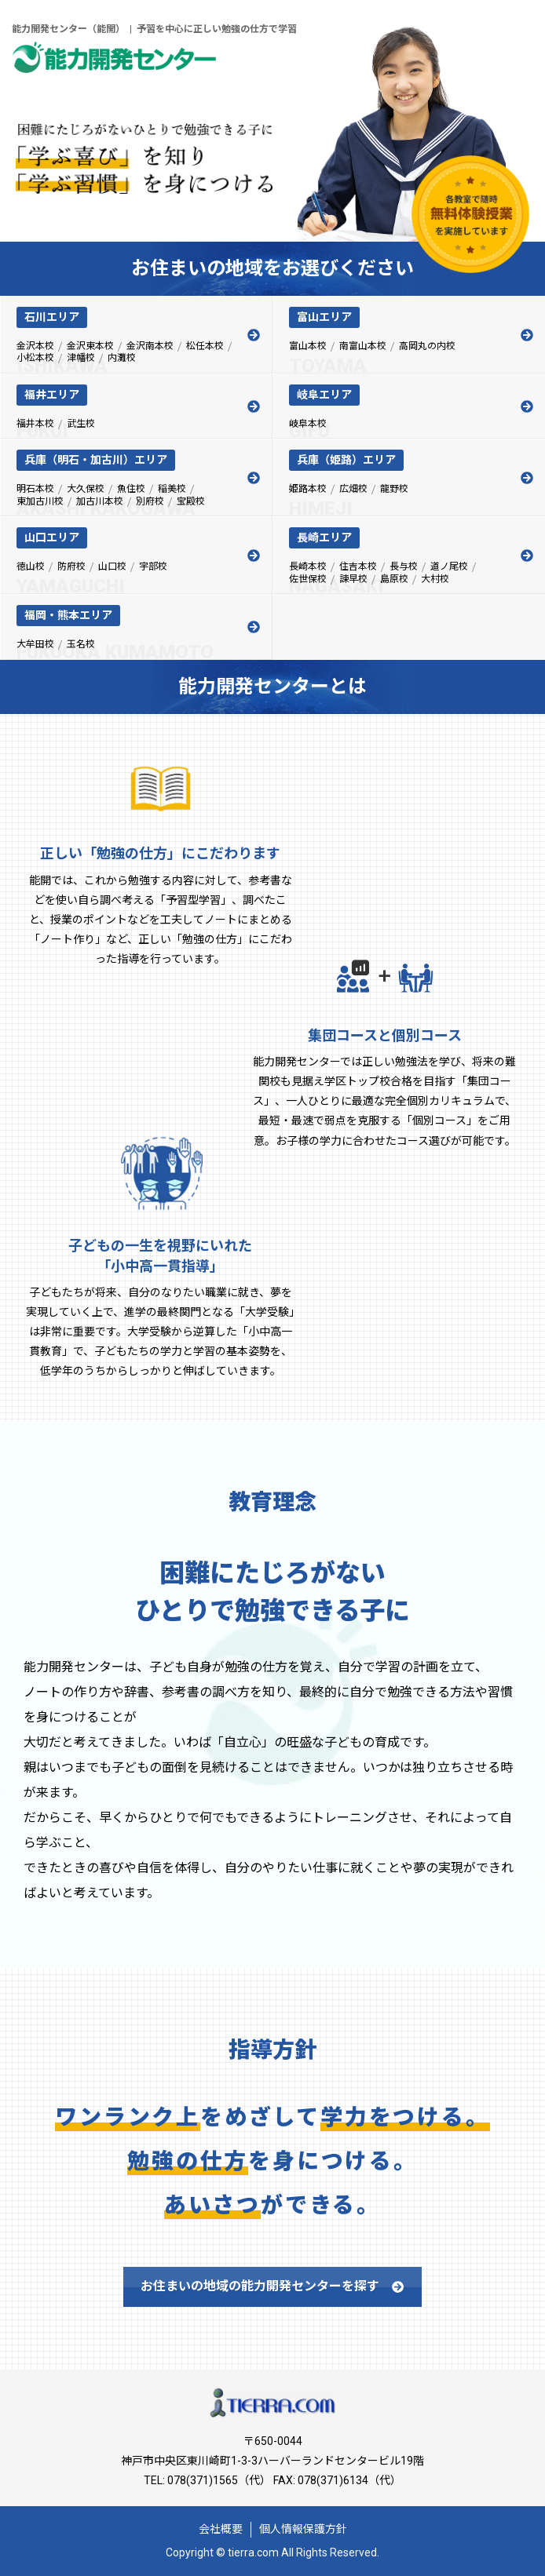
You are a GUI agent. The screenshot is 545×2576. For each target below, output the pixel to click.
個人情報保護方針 (303, 2529)
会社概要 (221, 2529)
